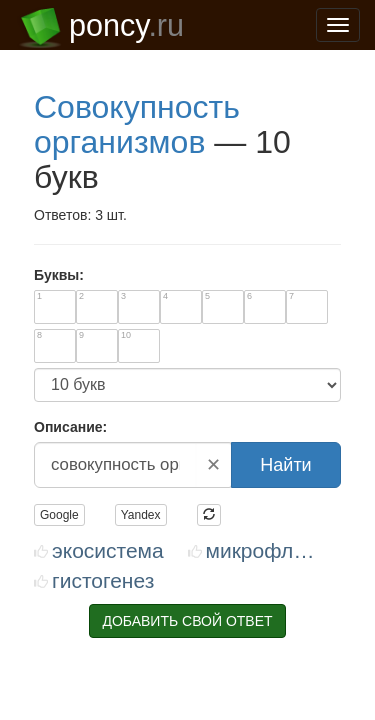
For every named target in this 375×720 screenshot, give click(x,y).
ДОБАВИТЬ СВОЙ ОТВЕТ (187, 347)
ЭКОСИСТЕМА (81, 276)
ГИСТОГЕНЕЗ (76, 306)
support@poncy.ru (143, 609)
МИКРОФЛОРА (269, 276)
